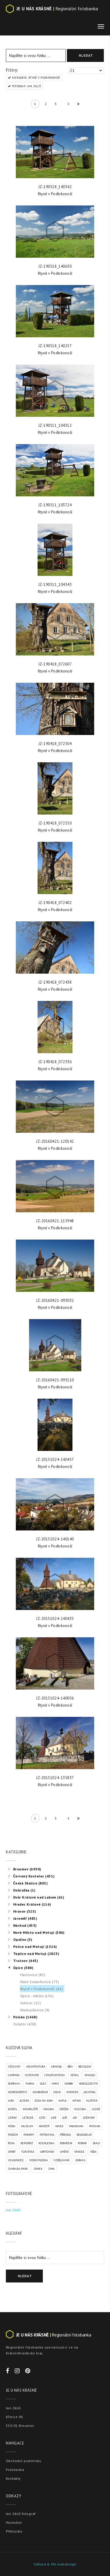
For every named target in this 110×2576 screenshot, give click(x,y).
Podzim (13, 2135)
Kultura (80, 2109)
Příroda (65, 2135)
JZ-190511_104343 (55, 584)
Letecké (27, 2118)
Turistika (27, 2152)
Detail (74, 2075)
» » (76, 105)
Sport (12, 2152)
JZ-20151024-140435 (55, 1618)
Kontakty (13, 2478)
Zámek (38, 2169)
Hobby (69, 2084)
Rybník (82, 2143)
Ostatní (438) (24, 2024)
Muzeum (27, 2126)
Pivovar (94, 2126)
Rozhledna (46, 2143)
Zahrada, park (18, 2169)
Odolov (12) (30, 2003)
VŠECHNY (14, 2066)
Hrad (56, 2092)
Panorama (76, 2126)
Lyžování (89, 2118)
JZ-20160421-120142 (55, 1141)
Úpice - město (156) (37, 1996)
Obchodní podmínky (23, 2461)
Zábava (80, 2160)
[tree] (55, 1946)
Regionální (84, 2135)
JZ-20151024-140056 (55, 1698)
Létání (12, 2118)
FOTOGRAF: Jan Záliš (26, 86)
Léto (42, 2118)
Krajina (48, 2109)
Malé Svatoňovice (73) (39, 1982)
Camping (13, 2075)
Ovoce (59, 2126)
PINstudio (14, 2531)
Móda (11, 2126)
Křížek (64, 2109)
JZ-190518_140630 (55, 266)
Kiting (76, 2101)
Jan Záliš (13, 2210)
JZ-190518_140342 (55, 186)
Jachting (89, 2092)
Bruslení (84, 2066)
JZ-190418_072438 (55, 982)
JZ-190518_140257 (55, 345)
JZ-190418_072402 (55, 902)
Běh (69, 2066)
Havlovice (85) (32, 1975)
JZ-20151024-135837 (55, 1777)
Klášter (91, 2101)
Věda (93, 2152)
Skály (96, 2143)
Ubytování (47, 2152)
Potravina (47, 2135)
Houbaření (40, 2092)
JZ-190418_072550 (55, 823)
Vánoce (79, 2152)
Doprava (14, 2084)
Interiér (72, 2092)
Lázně (96, 2109)
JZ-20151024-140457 (55, 1459)
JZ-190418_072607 (55, 664)
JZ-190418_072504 (55, 743)
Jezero (24, 2101)
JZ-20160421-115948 (55, 1220)
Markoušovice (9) (35, 2010)
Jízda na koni (44, 2101)
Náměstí (44, 2126)
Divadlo (89, 2075)
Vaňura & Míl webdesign (55, 2564)
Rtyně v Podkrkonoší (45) (41, 1989)
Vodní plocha (38, 2160)
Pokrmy (28, 2135)
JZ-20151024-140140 (55, 1539)
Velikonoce (16, 2160)
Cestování (32, 2075)
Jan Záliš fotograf (21, 2513)
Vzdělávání (61, 2160)
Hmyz (55, 2084)
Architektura (35, 2066)
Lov (75, 2118)
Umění (64, 2152)
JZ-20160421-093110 (55, 1380)
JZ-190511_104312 (55, 425)
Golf (43, 2084)
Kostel (12, 2109)
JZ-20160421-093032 (55, 1300)
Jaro (11, 2101)
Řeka (11, 2143)
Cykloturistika (54, 2075)
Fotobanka (15, 2469)
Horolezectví (88, 2084)
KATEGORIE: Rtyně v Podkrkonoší (35, 78)
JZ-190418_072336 (55, 1061)
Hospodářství (17, 2092)
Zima (51, 2169)
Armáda (56, 2066)
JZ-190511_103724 (55, 505)
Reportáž (27, 2143)
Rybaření (66, 2143)
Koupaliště (30, 2109)
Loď (64, 2118)
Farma (30, 2084)
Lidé (54, 2118)
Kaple (62, 2101)
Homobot (14, 2522)
